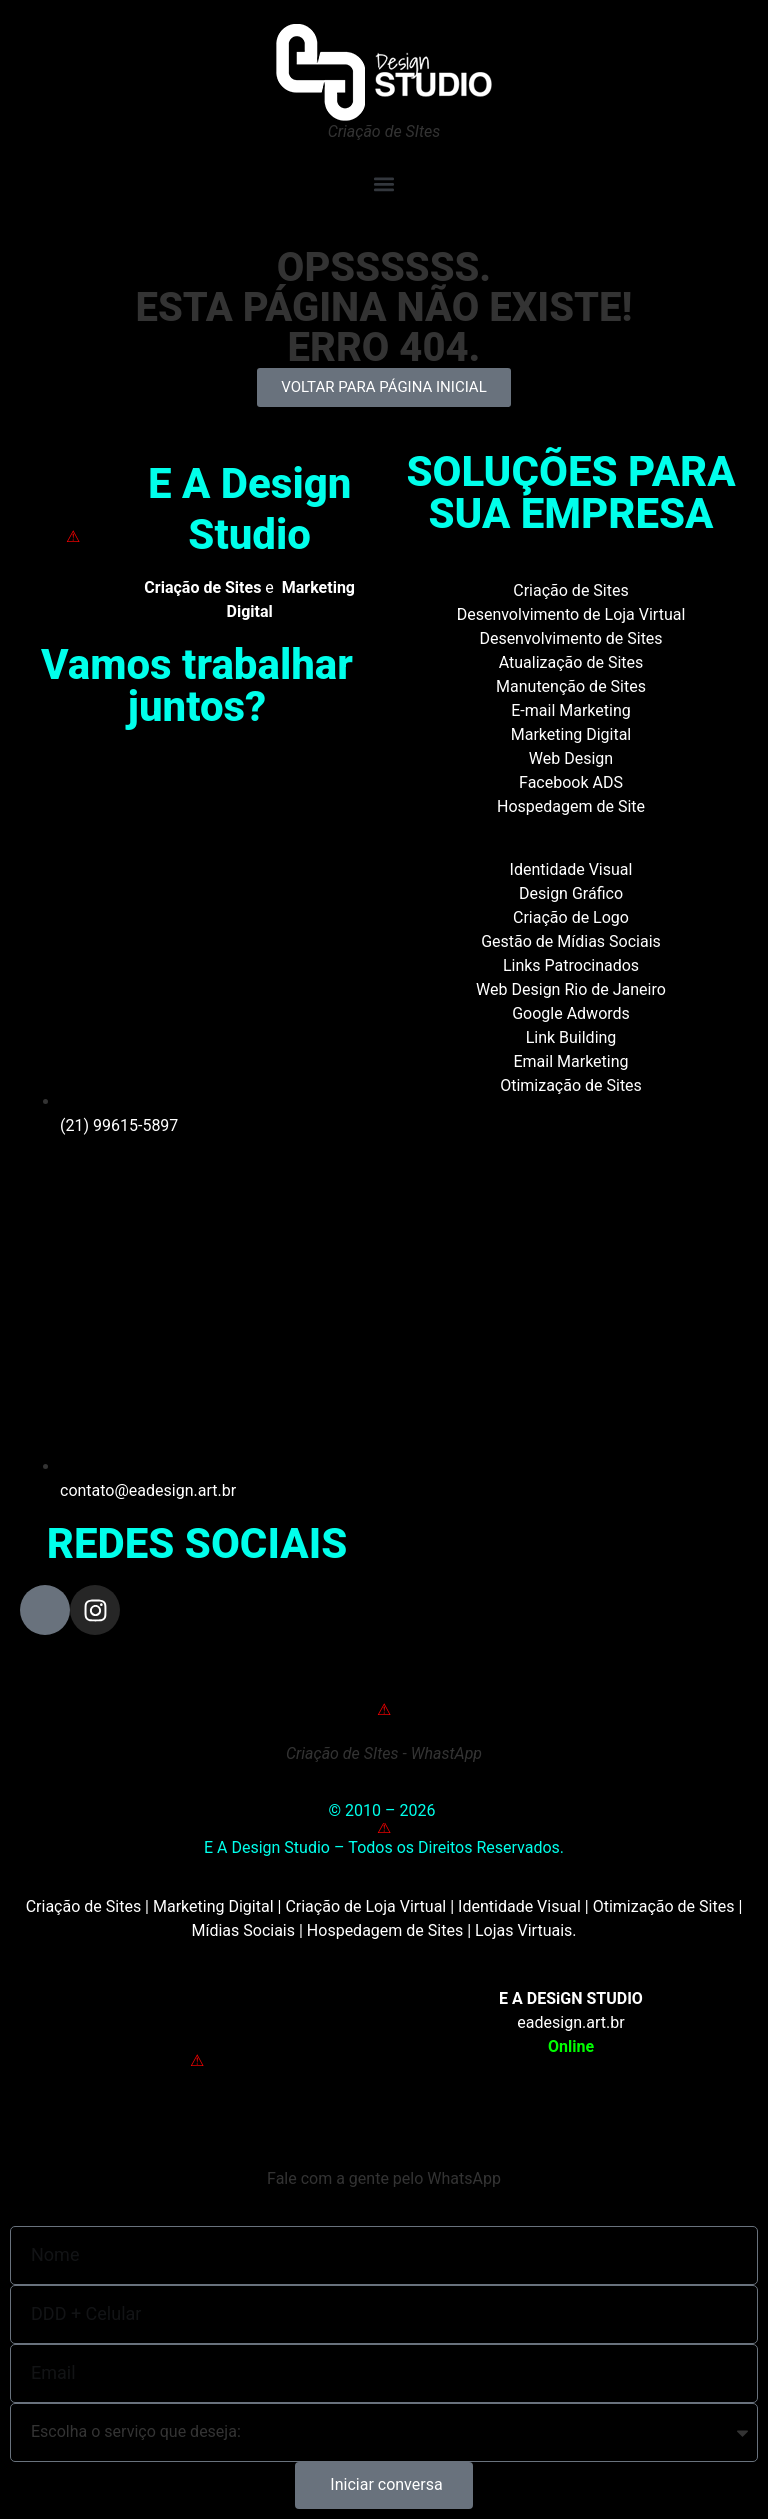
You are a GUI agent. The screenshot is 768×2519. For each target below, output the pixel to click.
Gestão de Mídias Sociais (571, 941)
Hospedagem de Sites (385, 1930)
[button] (384, 183)
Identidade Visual (571, 869)
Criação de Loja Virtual (365, 1906)
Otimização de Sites (571, 1085)
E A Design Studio (250, 508)
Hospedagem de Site (571, 806)
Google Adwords (571, 1013)
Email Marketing (570, 1061)
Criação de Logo (571, 917)
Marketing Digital (571, 734)
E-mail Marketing (570, 710)
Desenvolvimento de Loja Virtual (571, 614)
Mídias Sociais (243, 1930)
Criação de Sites (570, 590)
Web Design (571, 758)
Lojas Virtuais (523, 1930)
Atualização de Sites (571, 662)
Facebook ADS (571, 782)
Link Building (571, 1037)
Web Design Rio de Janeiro (571, 989)
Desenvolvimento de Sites (570, 638)
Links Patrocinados (571, 965)
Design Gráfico (571, 893)
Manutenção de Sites (571, 686)
